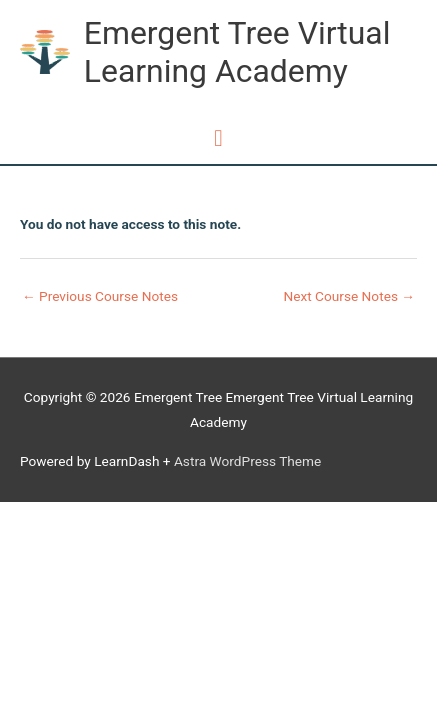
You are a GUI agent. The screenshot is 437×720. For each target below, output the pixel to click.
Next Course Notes (349, 296)
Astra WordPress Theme (247, 461)
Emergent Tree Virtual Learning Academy (237, 52)
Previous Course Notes (100, 296)
